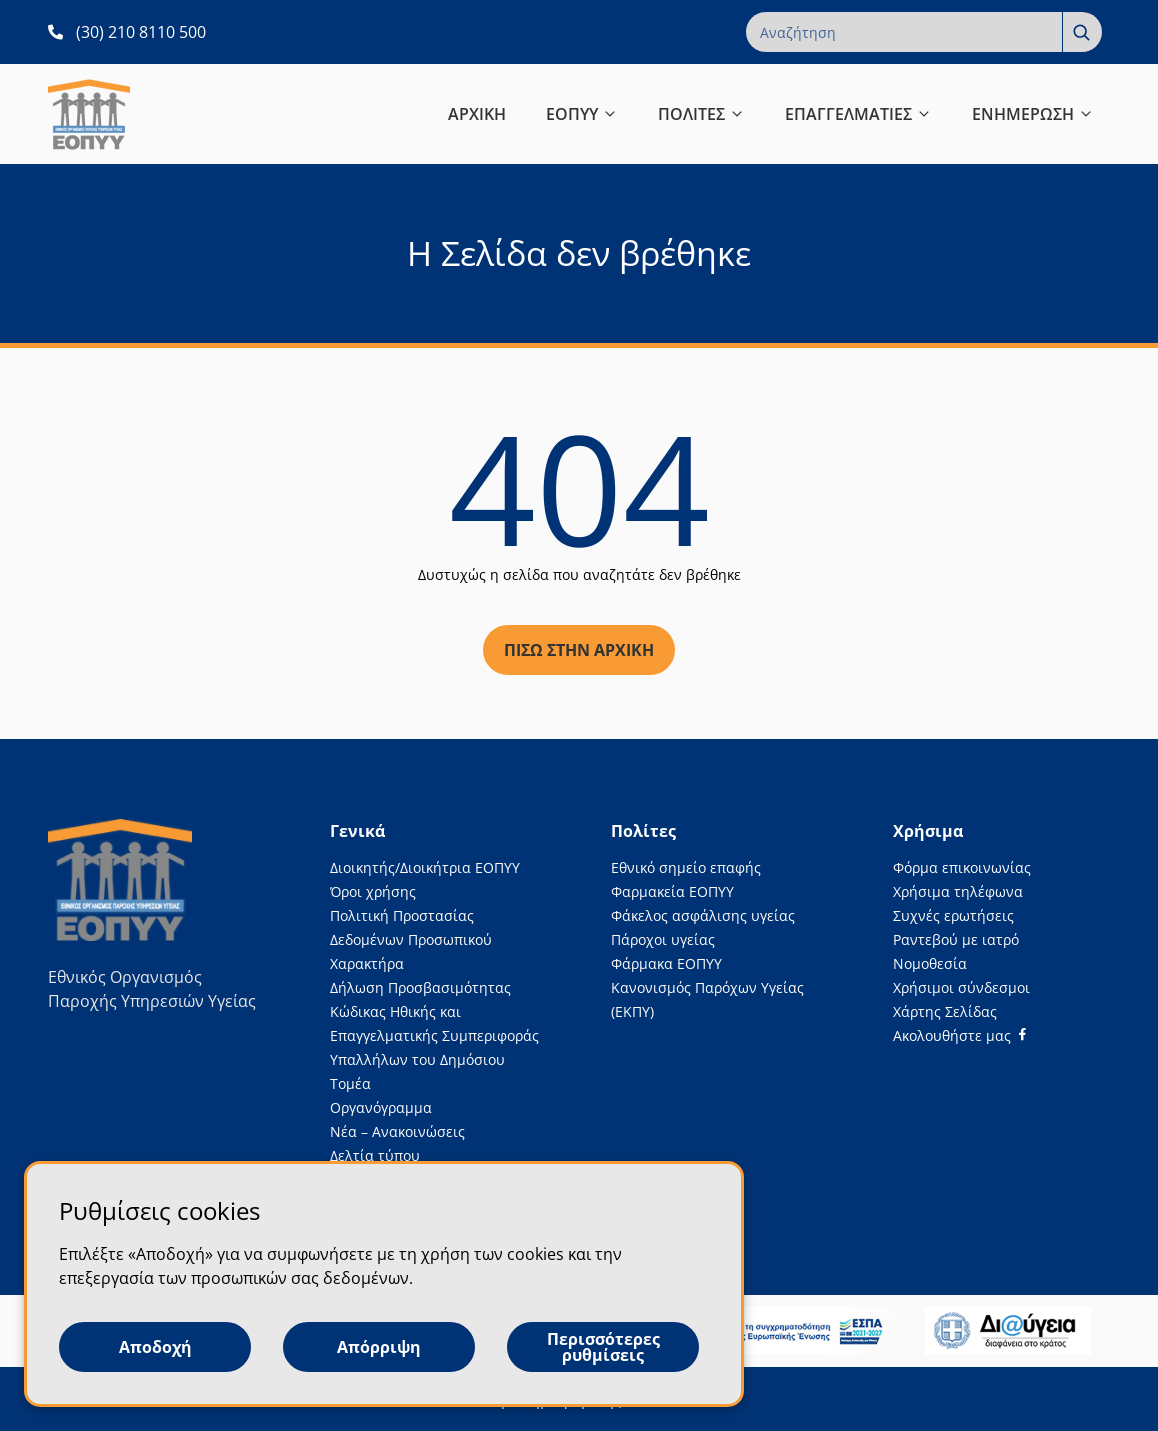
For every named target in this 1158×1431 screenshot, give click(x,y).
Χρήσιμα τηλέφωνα (958, 891)
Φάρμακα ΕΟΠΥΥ (666, 963)
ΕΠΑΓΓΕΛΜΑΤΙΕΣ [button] (858, 114)
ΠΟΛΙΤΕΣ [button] (701, 114)
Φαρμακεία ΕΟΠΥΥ (672, 891)
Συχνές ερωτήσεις (953, 915)
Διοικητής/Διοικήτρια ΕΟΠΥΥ (425, 867)
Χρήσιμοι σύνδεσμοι (961, 987)
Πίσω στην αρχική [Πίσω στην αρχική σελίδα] (579, 650)
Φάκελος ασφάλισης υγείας (703, 915)
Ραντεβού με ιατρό (956, 939)
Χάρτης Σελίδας (945, 1011)
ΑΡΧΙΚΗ (477, 114)
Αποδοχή (155, 1347)
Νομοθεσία (930, 963)
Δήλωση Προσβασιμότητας (420, 987)
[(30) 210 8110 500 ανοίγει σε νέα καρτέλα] (127, 32)
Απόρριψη (379, 1347)
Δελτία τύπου (375, 1155)
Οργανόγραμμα (381, 1107)
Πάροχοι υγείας (663, 939)
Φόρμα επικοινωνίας (962, 867)
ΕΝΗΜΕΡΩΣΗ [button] (1033, 114)
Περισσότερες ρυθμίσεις (603, 1347)
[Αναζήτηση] (1082, 32)
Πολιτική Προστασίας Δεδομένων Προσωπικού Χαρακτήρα (411, 939)
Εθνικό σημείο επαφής (686, 867)
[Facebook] (959, 1035)
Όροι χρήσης (373, 891)
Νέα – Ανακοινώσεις (397, 1131)
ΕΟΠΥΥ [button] (582, 114)
